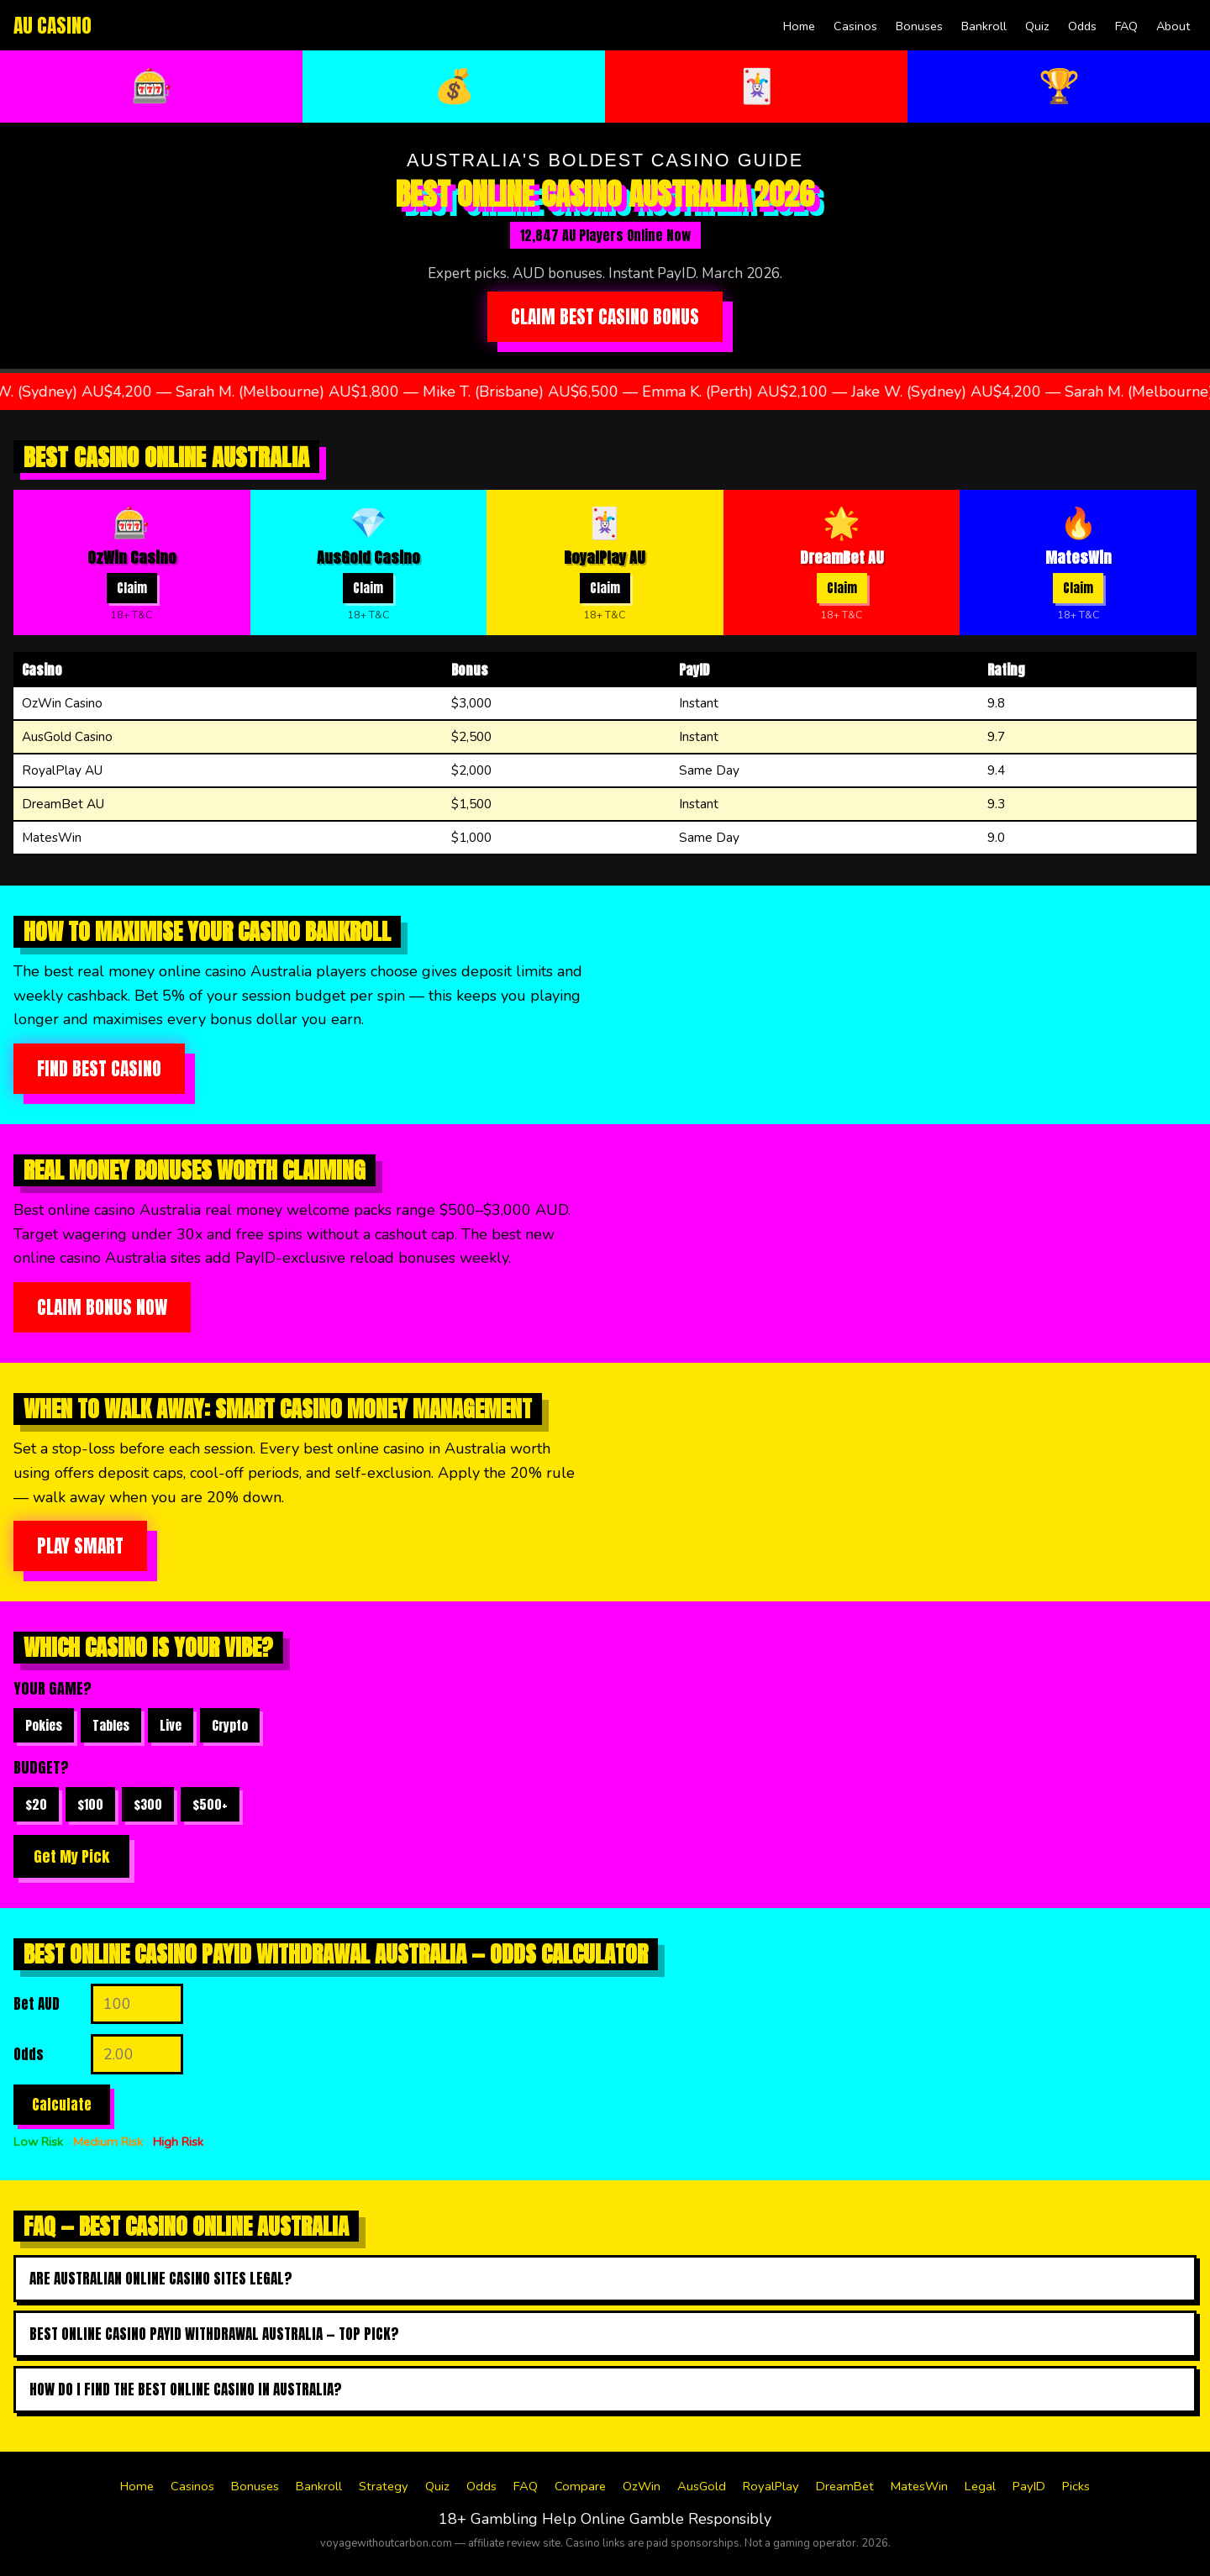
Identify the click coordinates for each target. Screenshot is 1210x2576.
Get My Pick (71, 1856)
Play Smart (80, 1545)
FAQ (1126, 26)
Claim (132, 588)
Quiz (1037, 26)
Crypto (230, 1725)
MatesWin (919, 2486)
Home (799, 26)
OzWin (641, 2486)
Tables (110, 1725)
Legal (980, 2486)
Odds (1082, 26)
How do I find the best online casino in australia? (185, 2389)
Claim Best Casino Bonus (605, 316)
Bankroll (984, 26)
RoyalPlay (771, 2486)
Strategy (383, 2486)
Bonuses (919, 26)
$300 (148, 1804)
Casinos (855, 26)
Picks (1076, 2486)
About (1173, 26)
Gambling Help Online (548, 2519)
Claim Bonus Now (102, 1307)
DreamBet (845, 2486)
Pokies (43, 1725)
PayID (1029, 2486)
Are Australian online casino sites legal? (160, 2278)
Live (171, 1725)
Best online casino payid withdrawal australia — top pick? (214, 2334)
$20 (36, 1804)
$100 (90, 1804)
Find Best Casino (99, 1068)
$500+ (210, 1804)
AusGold (701, 2486)
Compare (580, 2486)
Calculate (62, 2105)
